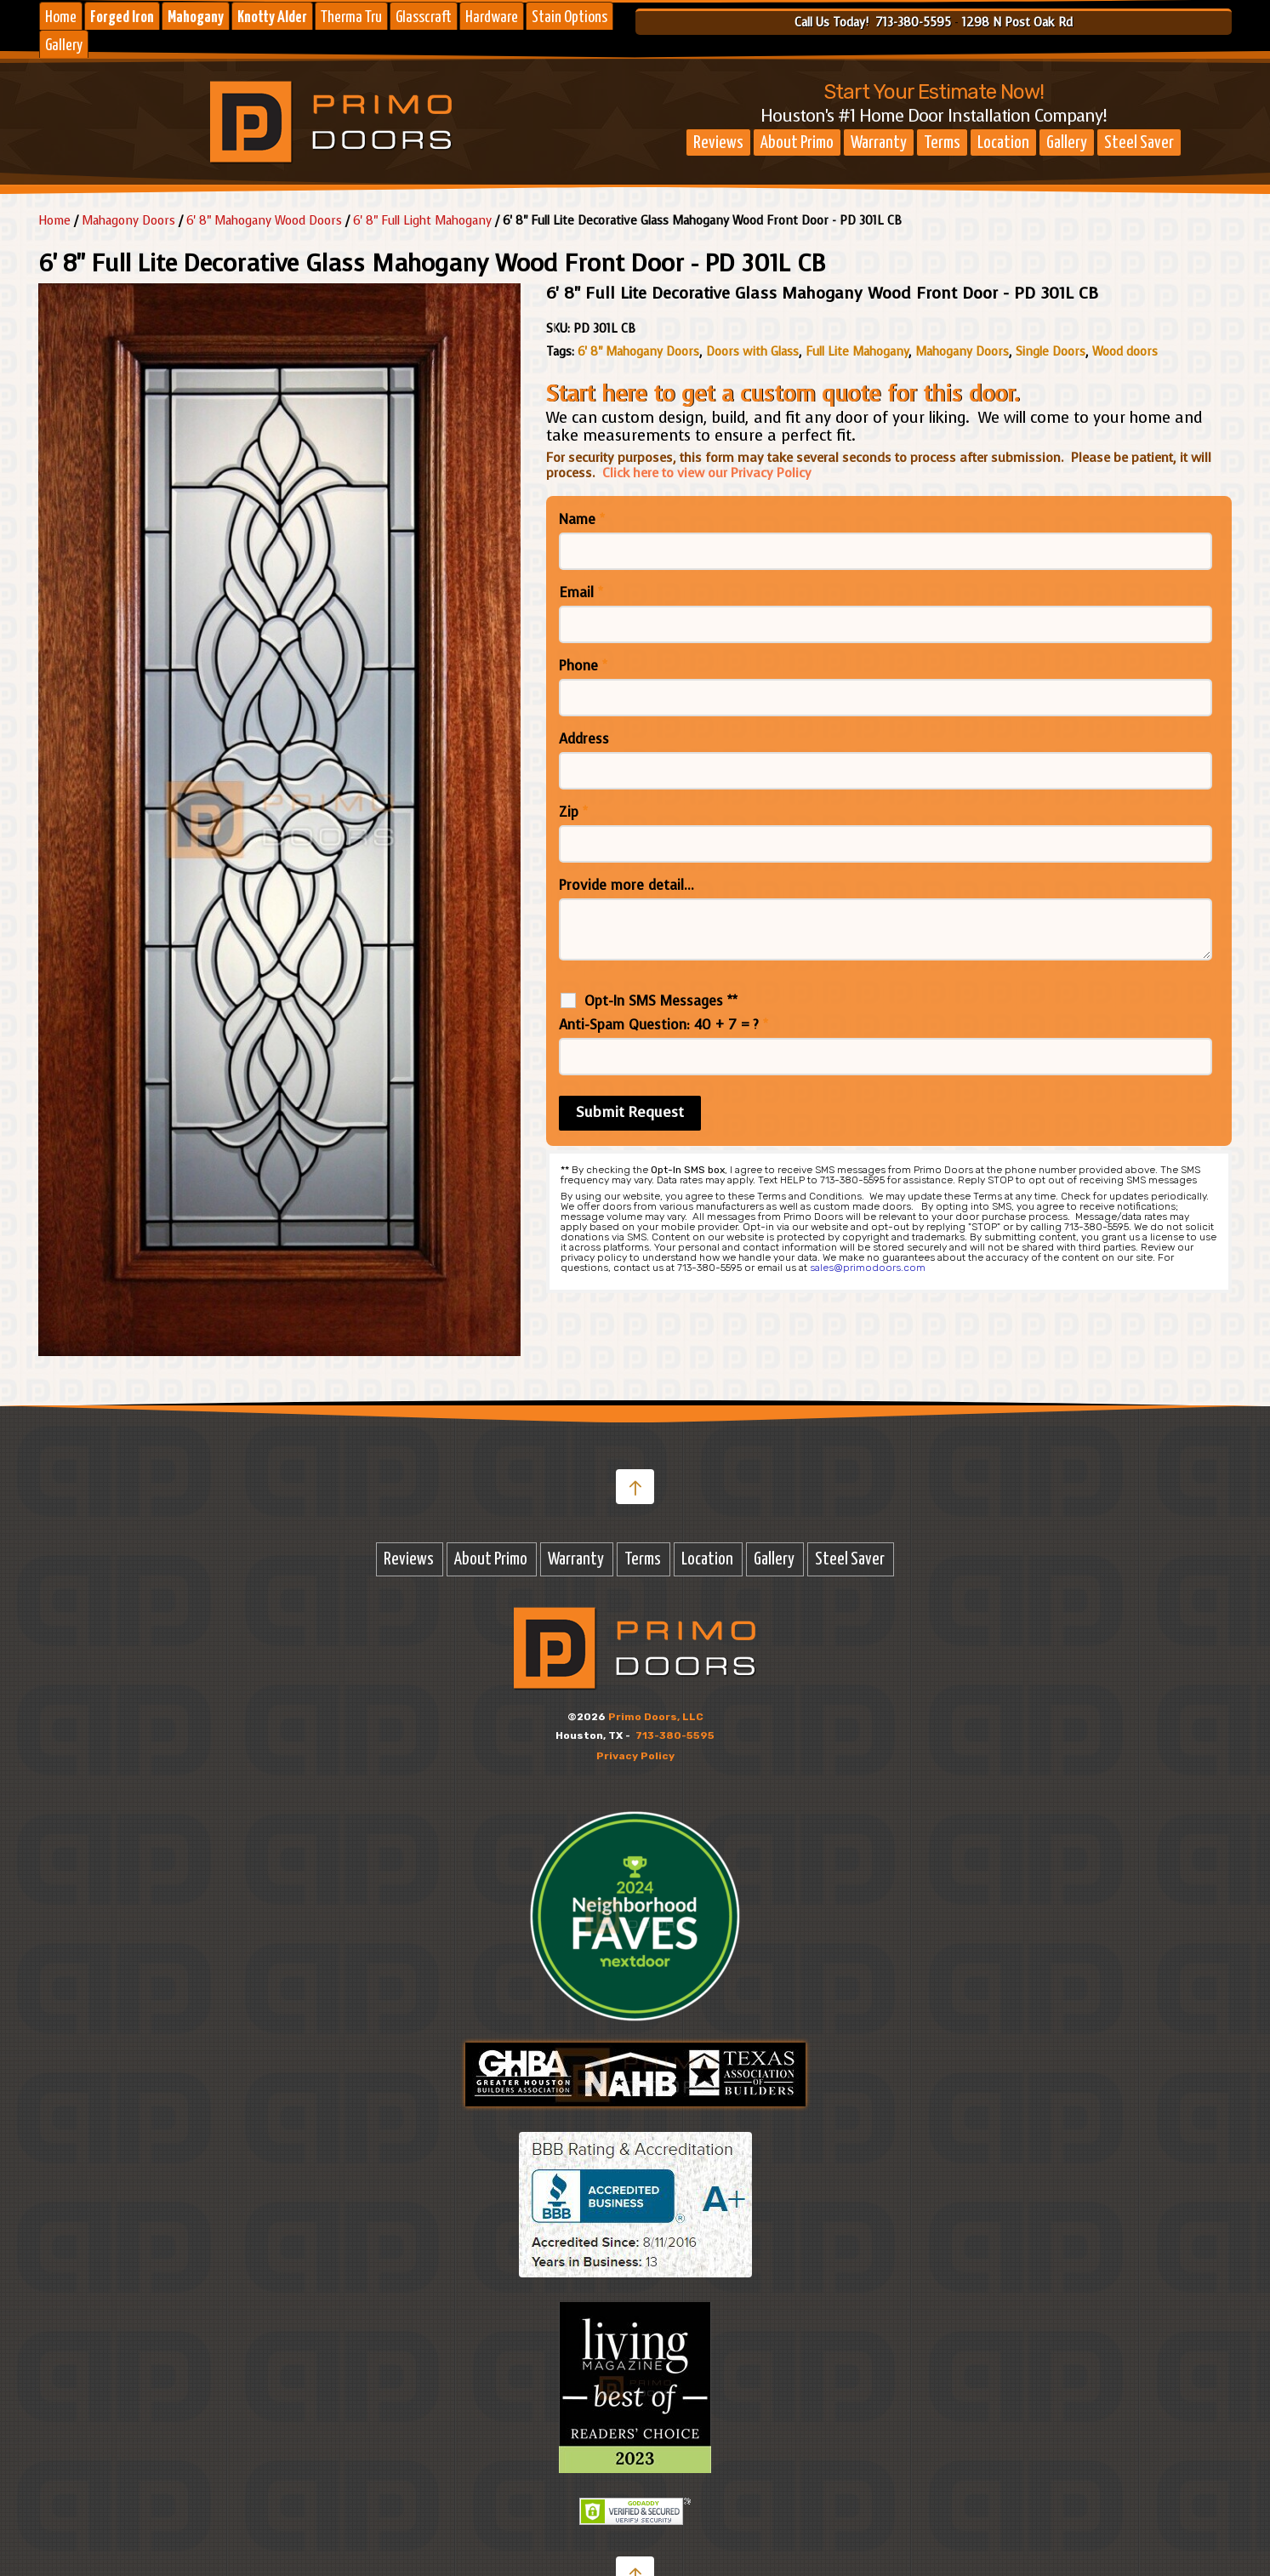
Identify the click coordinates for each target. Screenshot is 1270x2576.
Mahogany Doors (962, 352)
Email (581, 592)
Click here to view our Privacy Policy (707, 473)
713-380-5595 (675, 1735)
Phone (583, 666)
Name (582, 519)
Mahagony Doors (128, 221)
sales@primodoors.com (867, 1268)
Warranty (879, 143)
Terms (942, 143)
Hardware (491, 17)
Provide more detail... (626, 885)
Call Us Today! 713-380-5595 (872, 22)
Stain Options (569, 17)
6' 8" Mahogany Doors (638, 352)
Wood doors (1125, 352)
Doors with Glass (752, 352)
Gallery (64, 45)
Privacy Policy (635, 1756)
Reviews (718, 143)
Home (61, 17)
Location (1003, 143)
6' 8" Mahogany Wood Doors (264, 221)
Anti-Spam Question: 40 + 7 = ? (663, 1025)
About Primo (797, 143)
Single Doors (1050, 352)
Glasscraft (424, 17)
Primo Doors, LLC (655, 1717)
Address (584, 739)
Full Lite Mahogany (857, 352)
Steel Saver (1139, 143)
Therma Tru (351, 17)
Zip (573, 812)
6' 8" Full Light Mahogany (422, 221)
